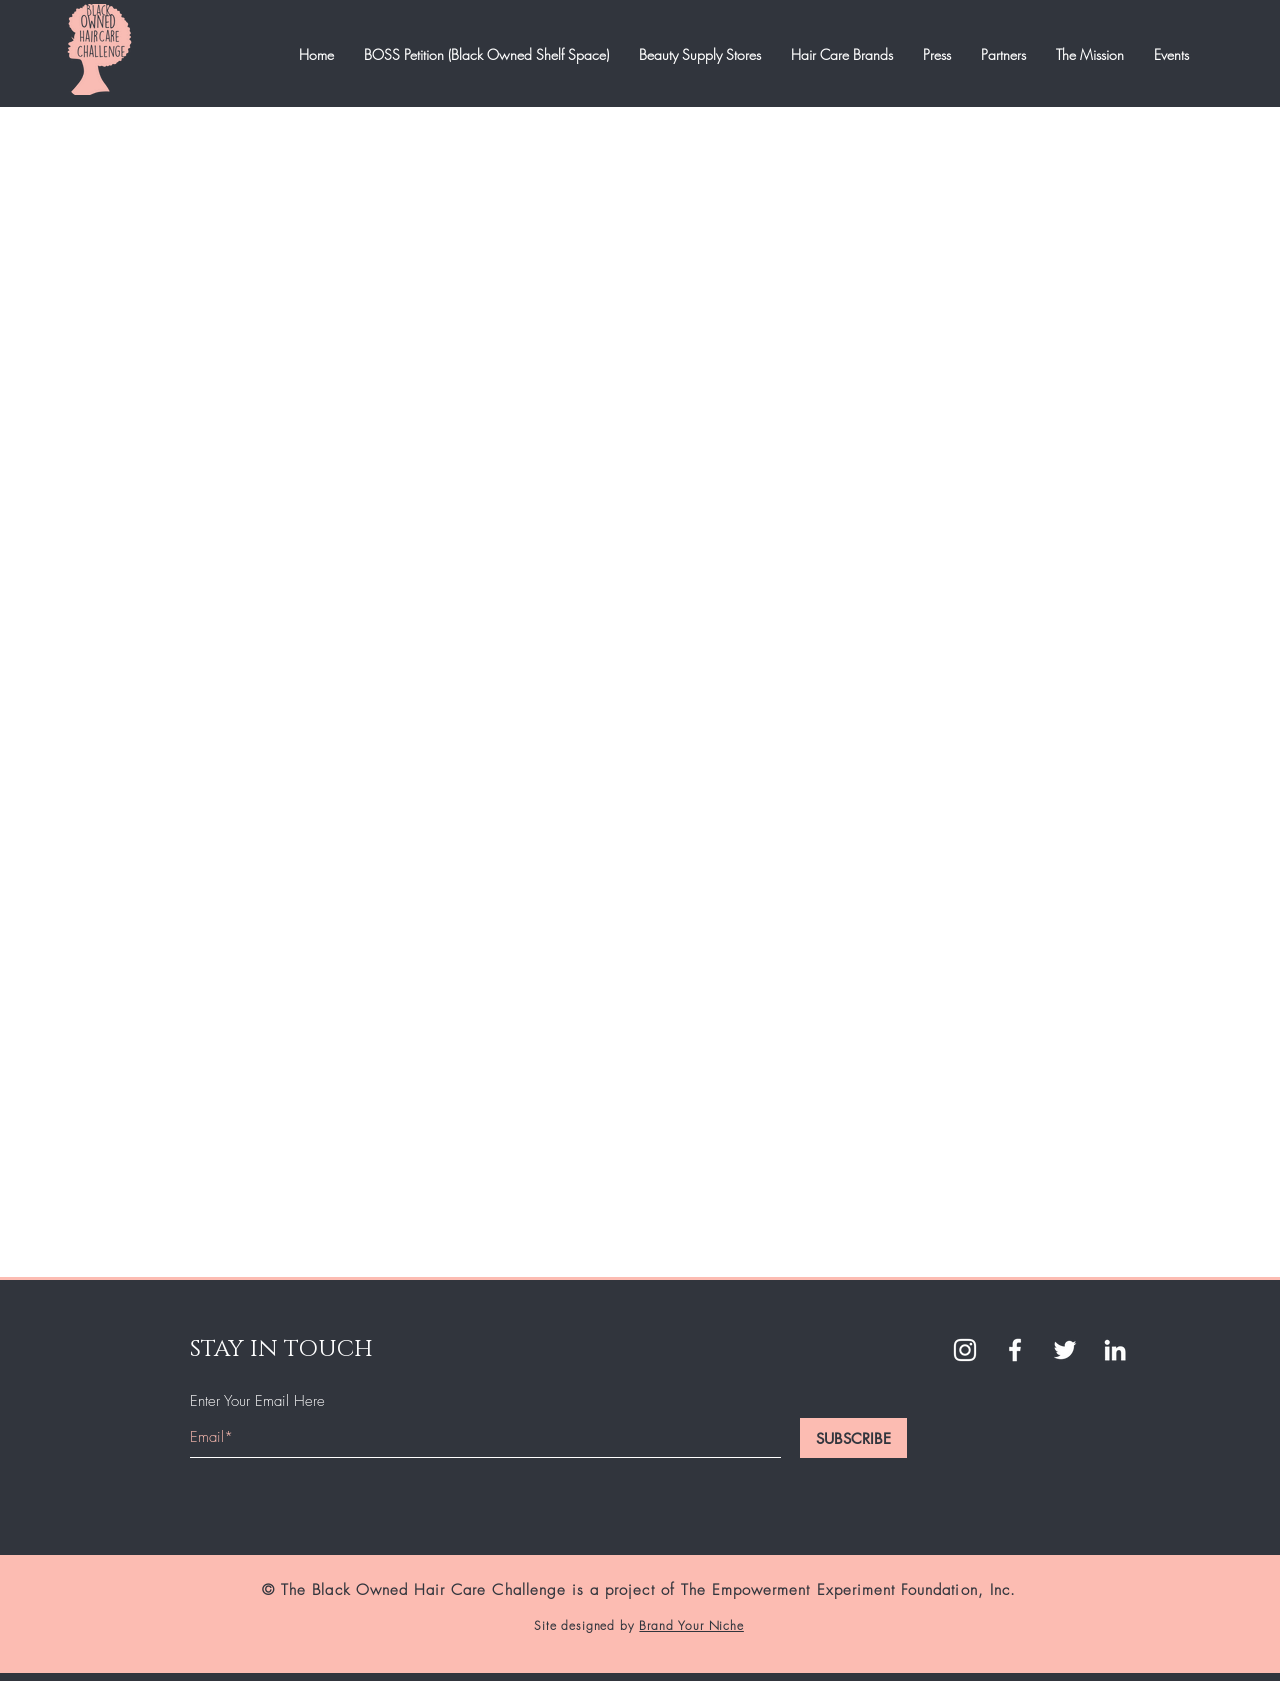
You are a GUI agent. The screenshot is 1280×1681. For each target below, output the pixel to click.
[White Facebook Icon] (1015, 1350)
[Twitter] (1065, 1350)
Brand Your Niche (691, 1625)
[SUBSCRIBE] (853, 1438)
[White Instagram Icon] (965, 1350)
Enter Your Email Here (257, 1401)
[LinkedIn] (1115, 1350)
